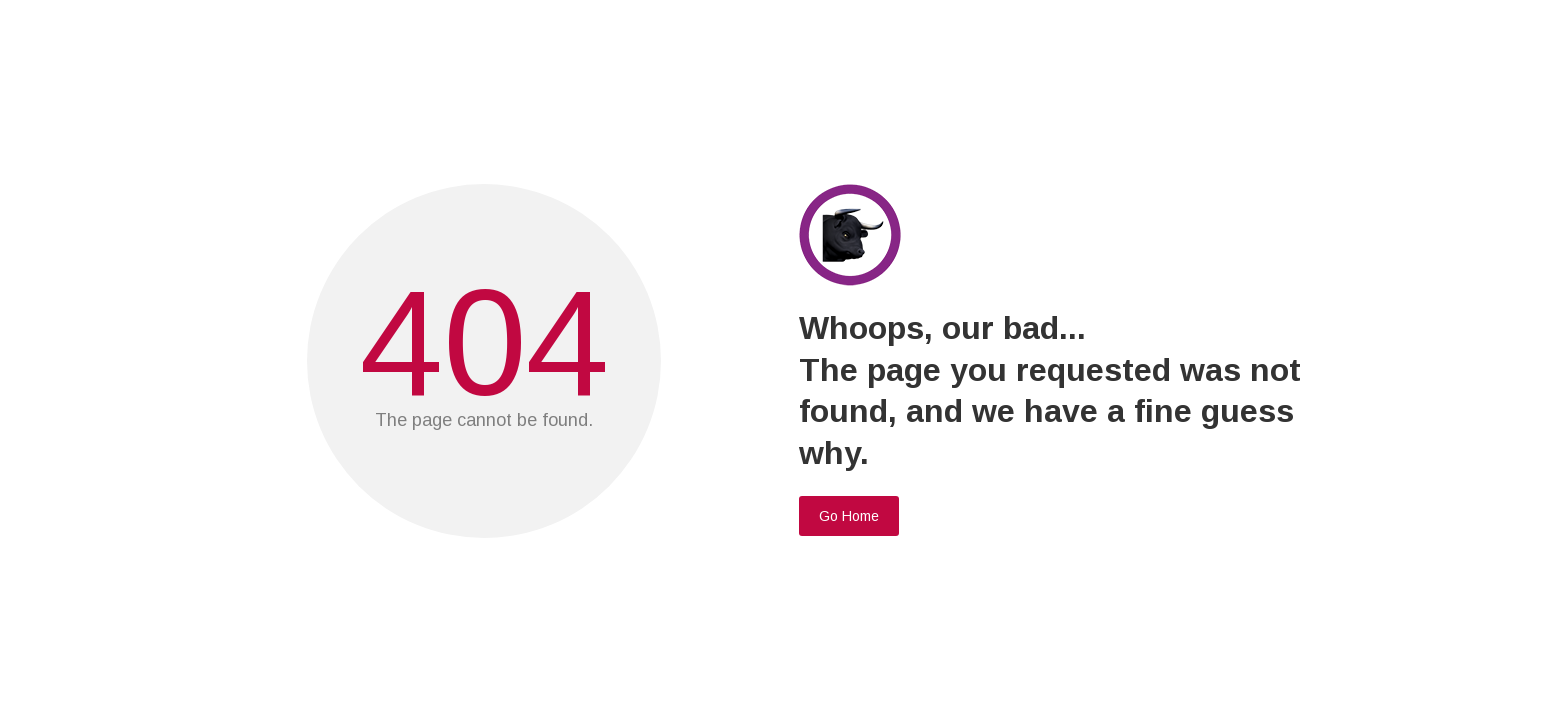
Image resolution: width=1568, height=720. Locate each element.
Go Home (849, 516)
